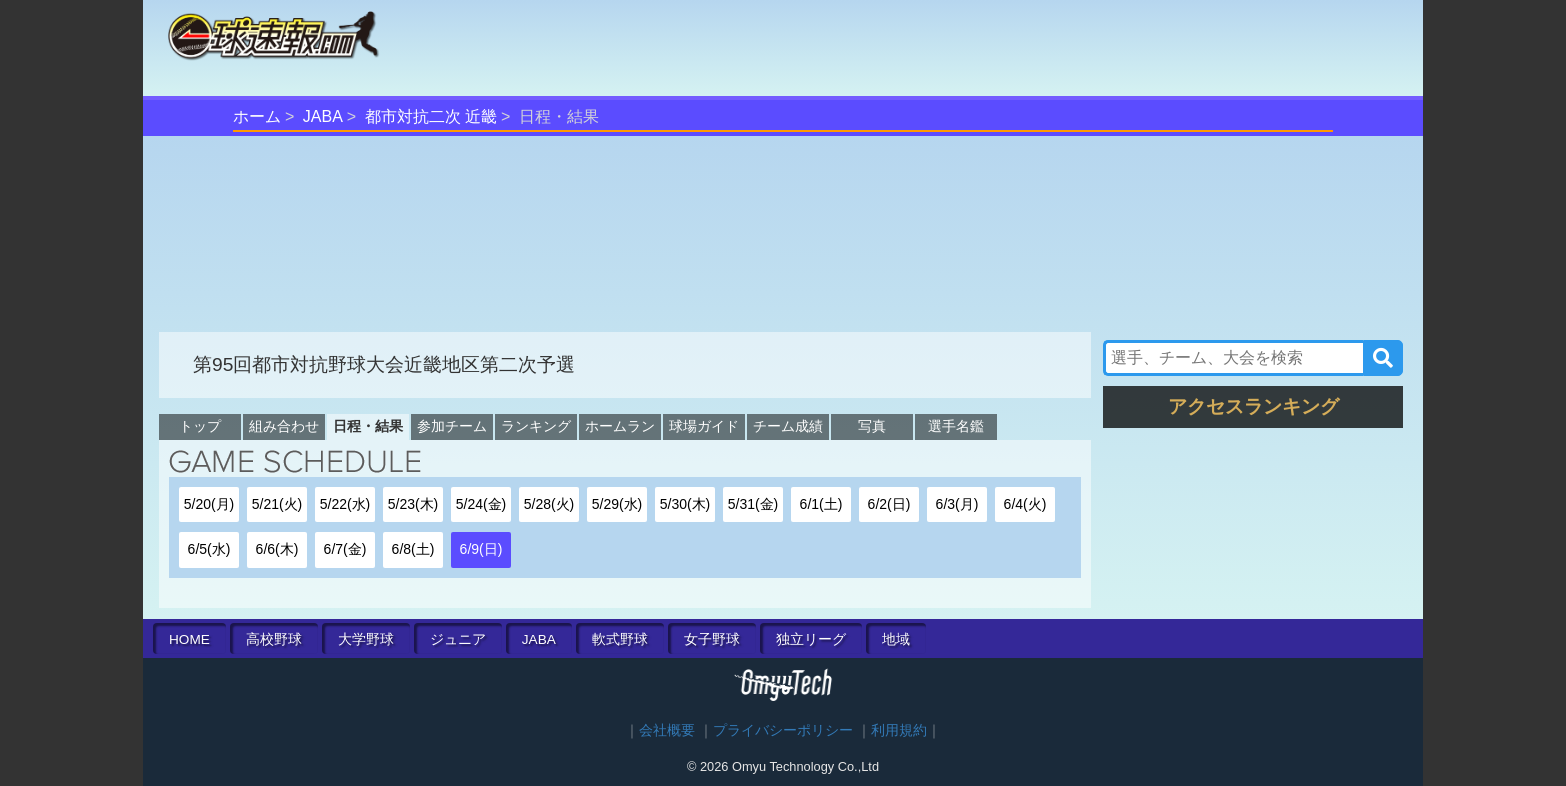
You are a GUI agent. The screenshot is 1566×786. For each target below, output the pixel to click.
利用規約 (899, 730)
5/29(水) (617, 504)
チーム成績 (788, 426)
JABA (323, 116)
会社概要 (667, 730)
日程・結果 (368, 426)
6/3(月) (957, 504)
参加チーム (452, 426)
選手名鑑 (956, 426)
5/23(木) (413, 504)
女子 (712, 639)
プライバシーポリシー (783, 730)
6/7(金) (345, 549)
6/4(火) (1025, 504)
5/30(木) (685, 504)
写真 (872, 426)
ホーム (257, 116)
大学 (366, 639)
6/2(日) (889, 504)
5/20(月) (209, 504)
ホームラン (620, 426)
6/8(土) (413, 549)
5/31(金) (753, 504)
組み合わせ (284, 426)
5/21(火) (277, 504)
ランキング (536, 426)
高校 (274, 639)
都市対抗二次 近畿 (431, 116)
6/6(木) (277, 549)
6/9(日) (481, 549)
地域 (896, 639)
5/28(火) (549, 504)
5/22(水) (345, 504)
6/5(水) (209, 549)
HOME (189, 639)
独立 (811, 639)
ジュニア (458, 639)
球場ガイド (704, 426)
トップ (200, 426)
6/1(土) (821, 504)
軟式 (620, 639)
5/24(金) (481, 504)
